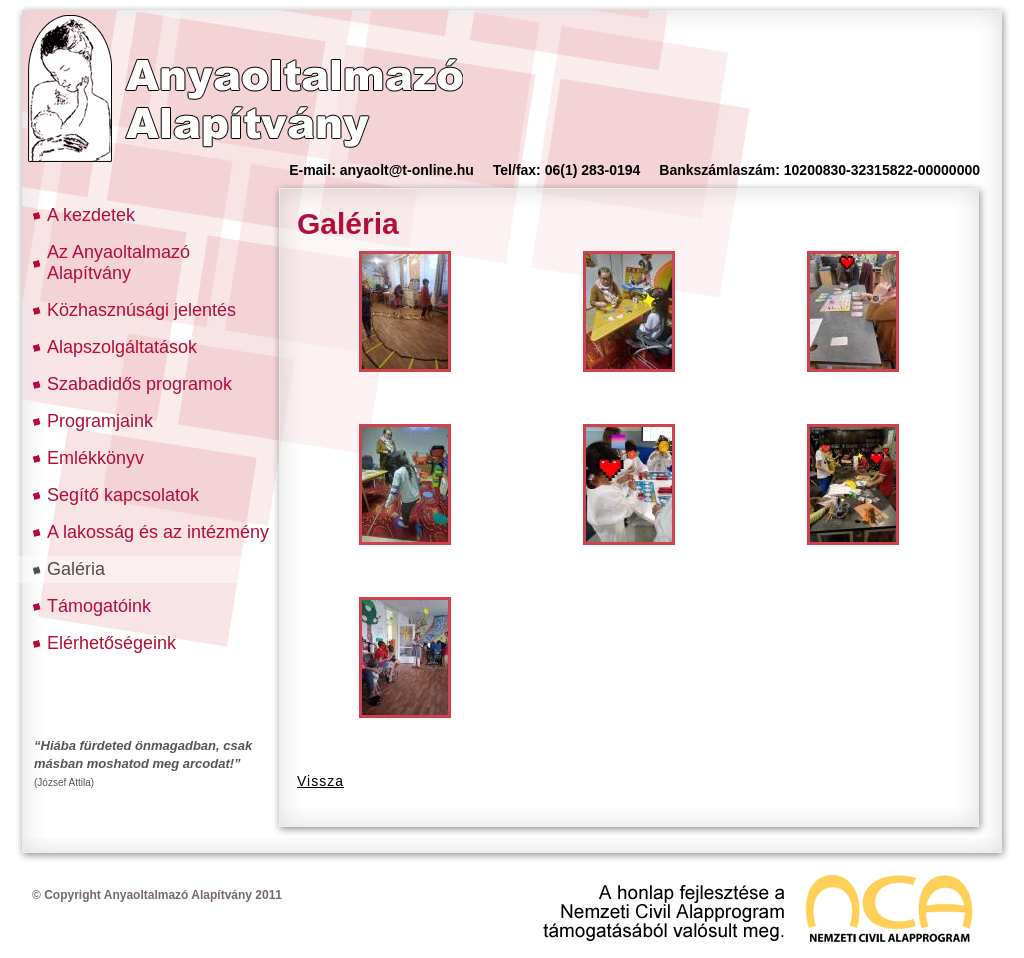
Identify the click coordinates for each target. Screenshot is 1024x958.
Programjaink (100, 421)
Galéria (76, 569)
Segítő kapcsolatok (123, 495)
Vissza (320, 781)
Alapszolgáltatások (122, 347)
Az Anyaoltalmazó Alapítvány (118, 262)
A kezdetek (91, 215)
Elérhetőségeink (111, 643)
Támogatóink (99, 606)
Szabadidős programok (139, 384)
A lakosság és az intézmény (158, 532)
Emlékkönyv (95, 458)
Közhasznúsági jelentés (141, 310)
